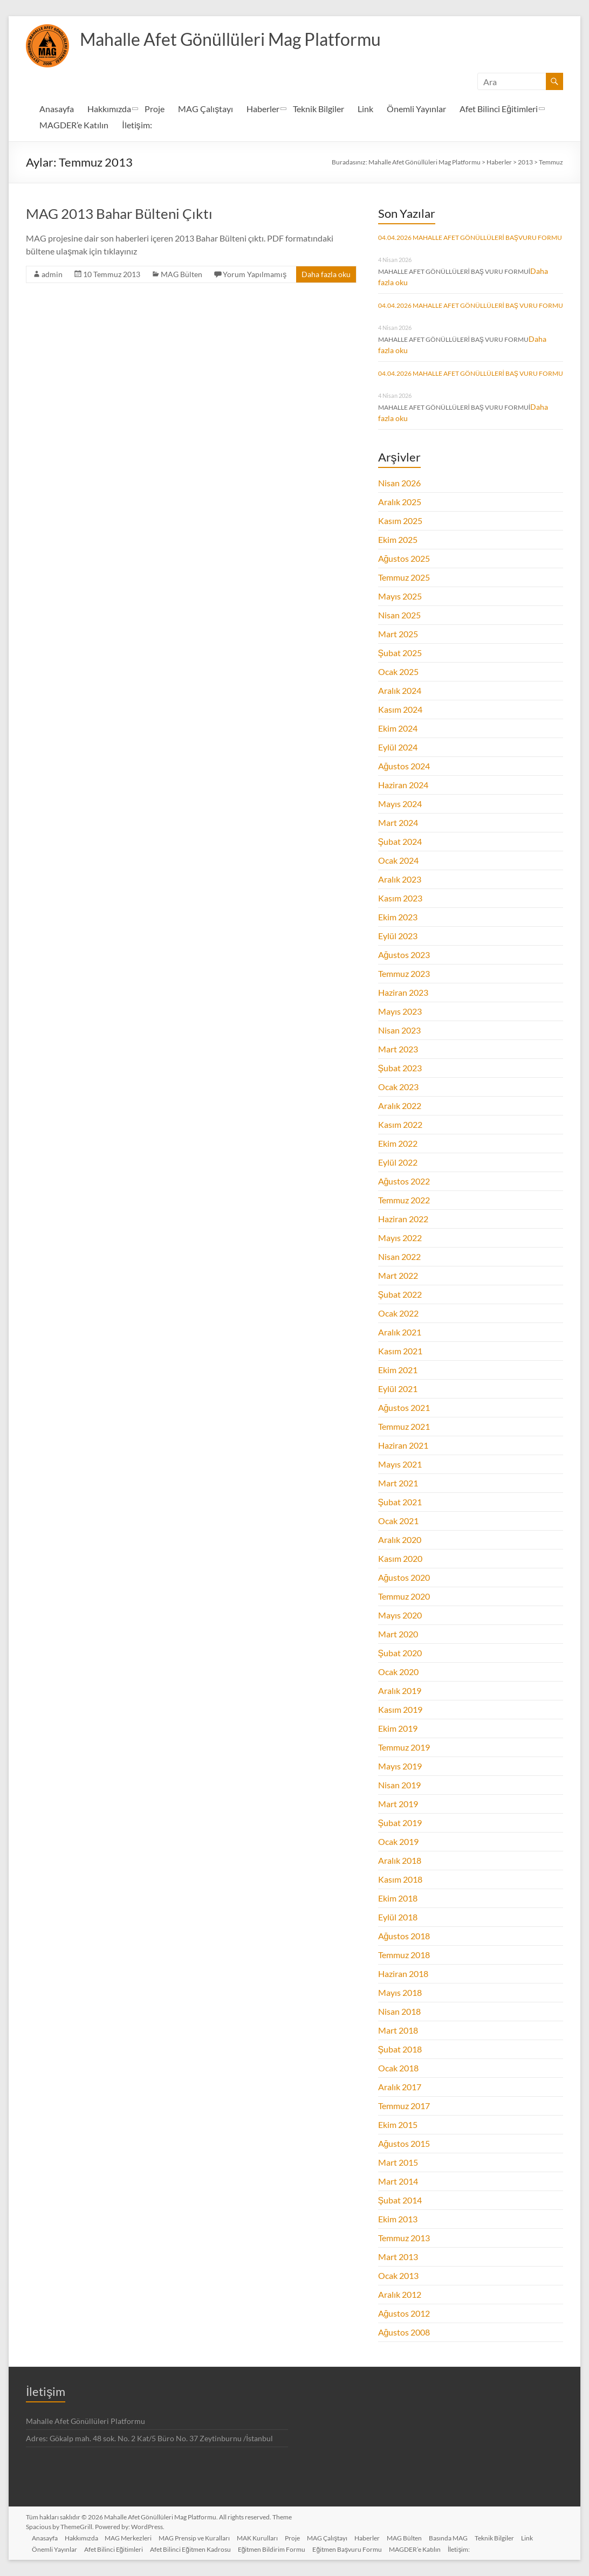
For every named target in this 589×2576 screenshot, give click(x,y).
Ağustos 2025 (404, 558)
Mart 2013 (398, 2256)
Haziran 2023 (403, 992)
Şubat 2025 (400, 653)
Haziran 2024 (403, 785)
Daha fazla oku (326, 274)
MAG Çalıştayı (205, 109)
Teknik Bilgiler (318, 109)
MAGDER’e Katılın (73, 125)
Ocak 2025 (398, 671)
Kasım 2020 (400, 1558)
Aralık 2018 (399, 1860)
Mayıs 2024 (400, 803)
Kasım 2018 (400, 1879)
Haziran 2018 (403, 1973)
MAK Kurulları (266, 2536)
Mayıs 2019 (400, 1766)
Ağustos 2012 (404, 2313)
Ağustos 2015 (404, 2143)
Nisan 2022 (399, 1256)
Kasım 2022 (400, 1124)
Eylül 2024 (397, 747)
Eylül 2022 (397, 1162)
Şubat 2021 (400, 1502)
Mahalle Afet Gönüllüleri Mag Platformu (248, 39)
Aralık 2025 (399, 502)
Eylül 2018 (397, 1917)
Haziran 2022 (403, 1219)
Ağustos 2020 (404, 1577)
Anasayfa (56, 109)
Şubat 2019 (400, 1822)
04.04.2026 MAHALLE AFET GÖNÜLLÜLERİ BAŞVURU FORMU (470, 237)
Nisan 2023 (399, 1030)
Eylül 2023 (397, 936)
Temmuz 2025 (404, 577)
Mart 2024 (398, 822)
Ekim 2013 (397, 2219)
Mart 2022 (398, 1275)
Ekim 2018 (397, 1898)
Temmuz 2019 (404, 1747)
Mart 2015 (398, 2162)
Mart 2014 (398, 2181)
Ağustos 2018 (404, 1936)
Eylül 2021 (397, 1388)
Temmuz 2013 (404, 2238)
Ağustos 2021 (404, 1407)
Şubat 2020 (400, 1653)
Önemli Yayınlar (416, 109)
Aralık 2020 (399, 1539)
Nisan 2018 (399, 2011)
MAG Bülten (181, 274)
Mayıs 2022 (400, 1237)
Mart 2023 (398, 1049)
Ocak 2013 (398, 2275)
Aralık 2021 (399, 1332)
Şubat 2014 (400, 2200)
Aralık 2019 (399, 1690)
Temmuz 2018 (404, 1955)
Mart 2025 (398, 634)
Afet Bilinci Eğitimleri (499, 109)
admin (52, 274)
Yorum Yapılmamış (254, 274)
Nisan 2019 (399, 1785)
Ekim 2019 (397, 1728)
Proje (155, 109)
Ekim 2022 (397, 1143)
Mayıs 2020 (400, 1615)
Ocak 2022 (398, 1313)
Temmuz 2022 (404, 1200)
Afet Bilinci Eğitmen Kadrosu (196, 2548)
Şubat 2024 (400, 841)
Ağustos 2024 (404, 766)
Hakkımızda (109, 109)
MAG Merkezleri (134, 2536)
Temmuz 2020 (404, 1596)
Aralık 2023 (399, 879)
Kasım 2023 (400, 898)
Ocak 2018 (398, 2068)
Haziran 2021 (403, 1445)
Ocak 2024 (398, 860)
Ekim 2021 (397, 1370)
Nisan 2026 (399, 483)
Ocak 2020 (398, 1671)
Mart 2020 (398, 1634)
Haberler (262, 109)
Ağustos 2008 (404, 2332)
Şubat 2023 (400, 1068)
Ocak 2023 (398, 1087)
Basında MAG (466, 2536)
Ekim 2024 (397, 728)
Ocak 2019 (398, 1841)
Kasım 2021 (400, 1351)
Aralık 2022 (399, 1105)
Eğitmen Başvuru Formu (357, 2548)
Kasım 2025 (400, 520)
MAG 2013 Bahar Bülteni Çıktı (119, 213)
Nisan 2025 (399, 615)
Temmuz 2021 (404, 1426)
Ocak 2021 (398, 1521)
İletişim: (137, 125)
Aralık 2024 (399, 690)
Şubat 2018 (400, 2049)
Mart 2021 (398, 1483)
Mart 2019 (398, 1804)
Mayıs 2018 (400, 1992)
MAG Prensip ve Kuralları (202, 2536)
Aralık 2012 (399, 2294)
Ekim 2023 (397, 917)
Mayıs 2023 (400, 1011)
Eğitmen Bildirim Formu (280, 2548)
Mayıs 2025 (400, 596)
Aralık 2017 (399, 2087)
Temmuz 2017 (404, 2105)
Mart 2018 (398, 2030)
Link (365, 109)
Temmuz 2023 (404, 973)
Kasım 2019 (400, 1709)
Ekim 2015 (397, 2124)
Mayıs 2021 (400, 1464)
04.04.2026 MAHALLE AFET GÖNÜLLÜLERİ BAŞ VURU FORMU (470, 305)
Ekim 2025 (397, 539)
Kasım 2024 (400, 709)
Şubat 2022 (400, 1294)
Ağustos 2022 (404, 1181)
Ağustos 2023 (404, 954)
